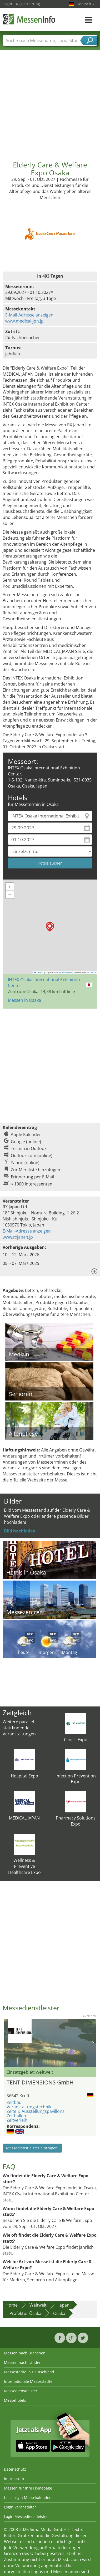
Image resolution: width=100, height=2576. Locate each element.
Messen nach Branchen (25, 2352)
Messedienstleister (20, 2390)
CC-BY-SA (91, 972)
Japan (63, 2305)
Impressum (14, 2478)
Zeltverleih (17, 2120)
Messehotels (15, 2400)
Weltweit (38, 2305)
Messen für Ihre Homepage (28, 2488)
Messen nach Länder (22, 2362)
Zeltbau (14, 2102)
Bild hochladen (20, 1531)
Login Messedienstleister (26, 2516)
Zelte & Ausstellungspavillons (35, 2111)
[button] (49, 926)
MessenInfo (29, 19)
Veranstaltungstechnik (29, 2107)
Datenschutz (15, 2469)
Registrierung (28, 3)
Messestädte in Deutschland (29, 2371)
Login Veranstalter (20, 2507)
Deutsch (86, 3)
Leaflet (39, 972)
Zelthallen (16, 2116)
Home (12, 2305)
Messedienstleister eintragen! (32, 2147)
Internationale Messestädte (28, 2381)
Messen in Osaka (24, 1000)
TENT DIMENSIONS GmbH (40, 2082)
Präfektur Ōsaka (25, 2313)
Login (7, 3)
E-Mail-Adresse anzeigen (29, 315)
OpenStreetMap (65, 972)
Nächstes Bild (93, 2043)
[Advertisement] (49, 101)
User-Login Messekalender (27, 2497)
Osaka (59, 2313)
